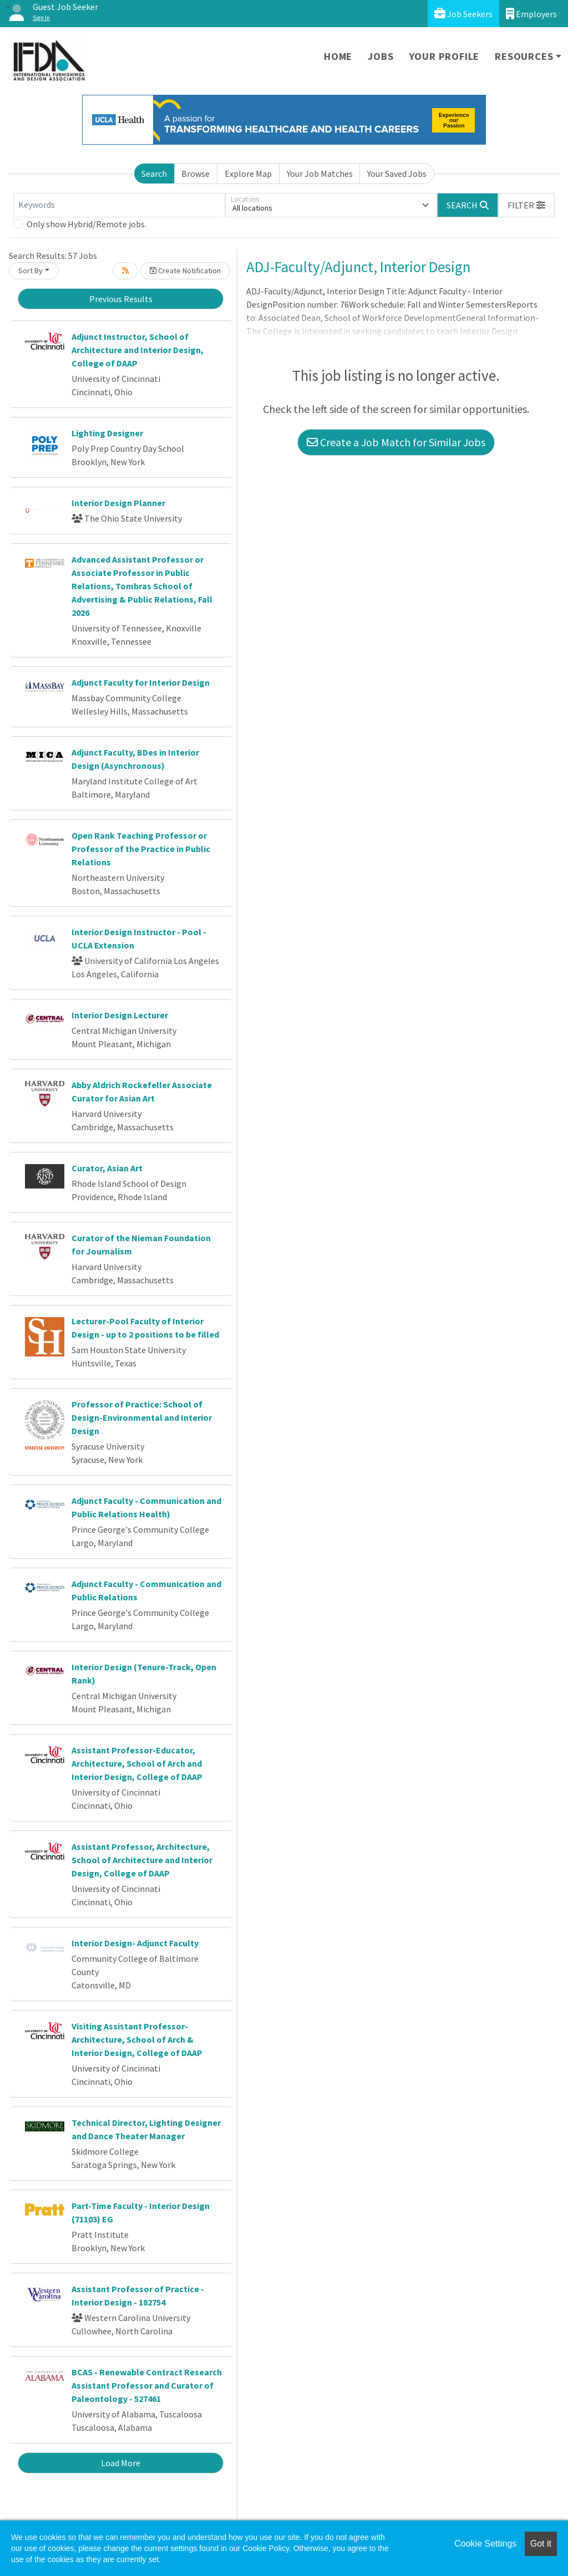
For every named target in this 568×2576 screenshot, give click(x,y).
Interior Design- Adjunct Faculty (135, 1942)
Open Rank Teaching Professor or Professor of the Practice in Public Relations (141, 849)
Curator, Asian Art (107, 1168)
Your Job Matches (320, 173)
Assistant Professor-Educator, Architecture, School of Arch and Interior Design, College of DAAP (137, 1763)
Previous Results (121, 298)
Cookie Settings (485, 2543)
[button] (526, 205)
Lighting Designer (107, 432)
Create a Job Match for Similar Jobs (396, 442)
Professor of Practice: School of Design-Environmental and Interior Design (142, 1417)
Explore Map (248, 173)
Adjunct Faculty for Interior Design (141, 682)
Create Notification (185, 271)
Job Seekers (463, 14)
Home (338, 56)
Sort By (30, 271)
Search (154, 173)
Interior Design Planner (118, 502)
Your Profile (444, 56)
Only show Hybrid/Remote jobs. (86, 223)
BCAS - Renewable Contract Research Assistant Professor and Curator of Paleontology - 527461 (147, 2385)
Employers (531, 14)
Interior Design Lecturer (120, 1015)
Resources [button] (524, 56)
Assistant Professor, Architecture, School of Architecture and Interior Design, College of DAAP (142, 1860)
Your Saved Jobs (397, 173)
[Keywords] (119, 205)
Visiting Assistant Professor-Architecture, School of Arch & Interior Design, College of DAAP (137, 2039)
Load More (120, 2462)
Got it (540, 2543)
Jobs (380, 56)
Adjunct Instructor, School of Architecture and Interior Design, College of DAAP (138, 350)
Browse (195, 173)
